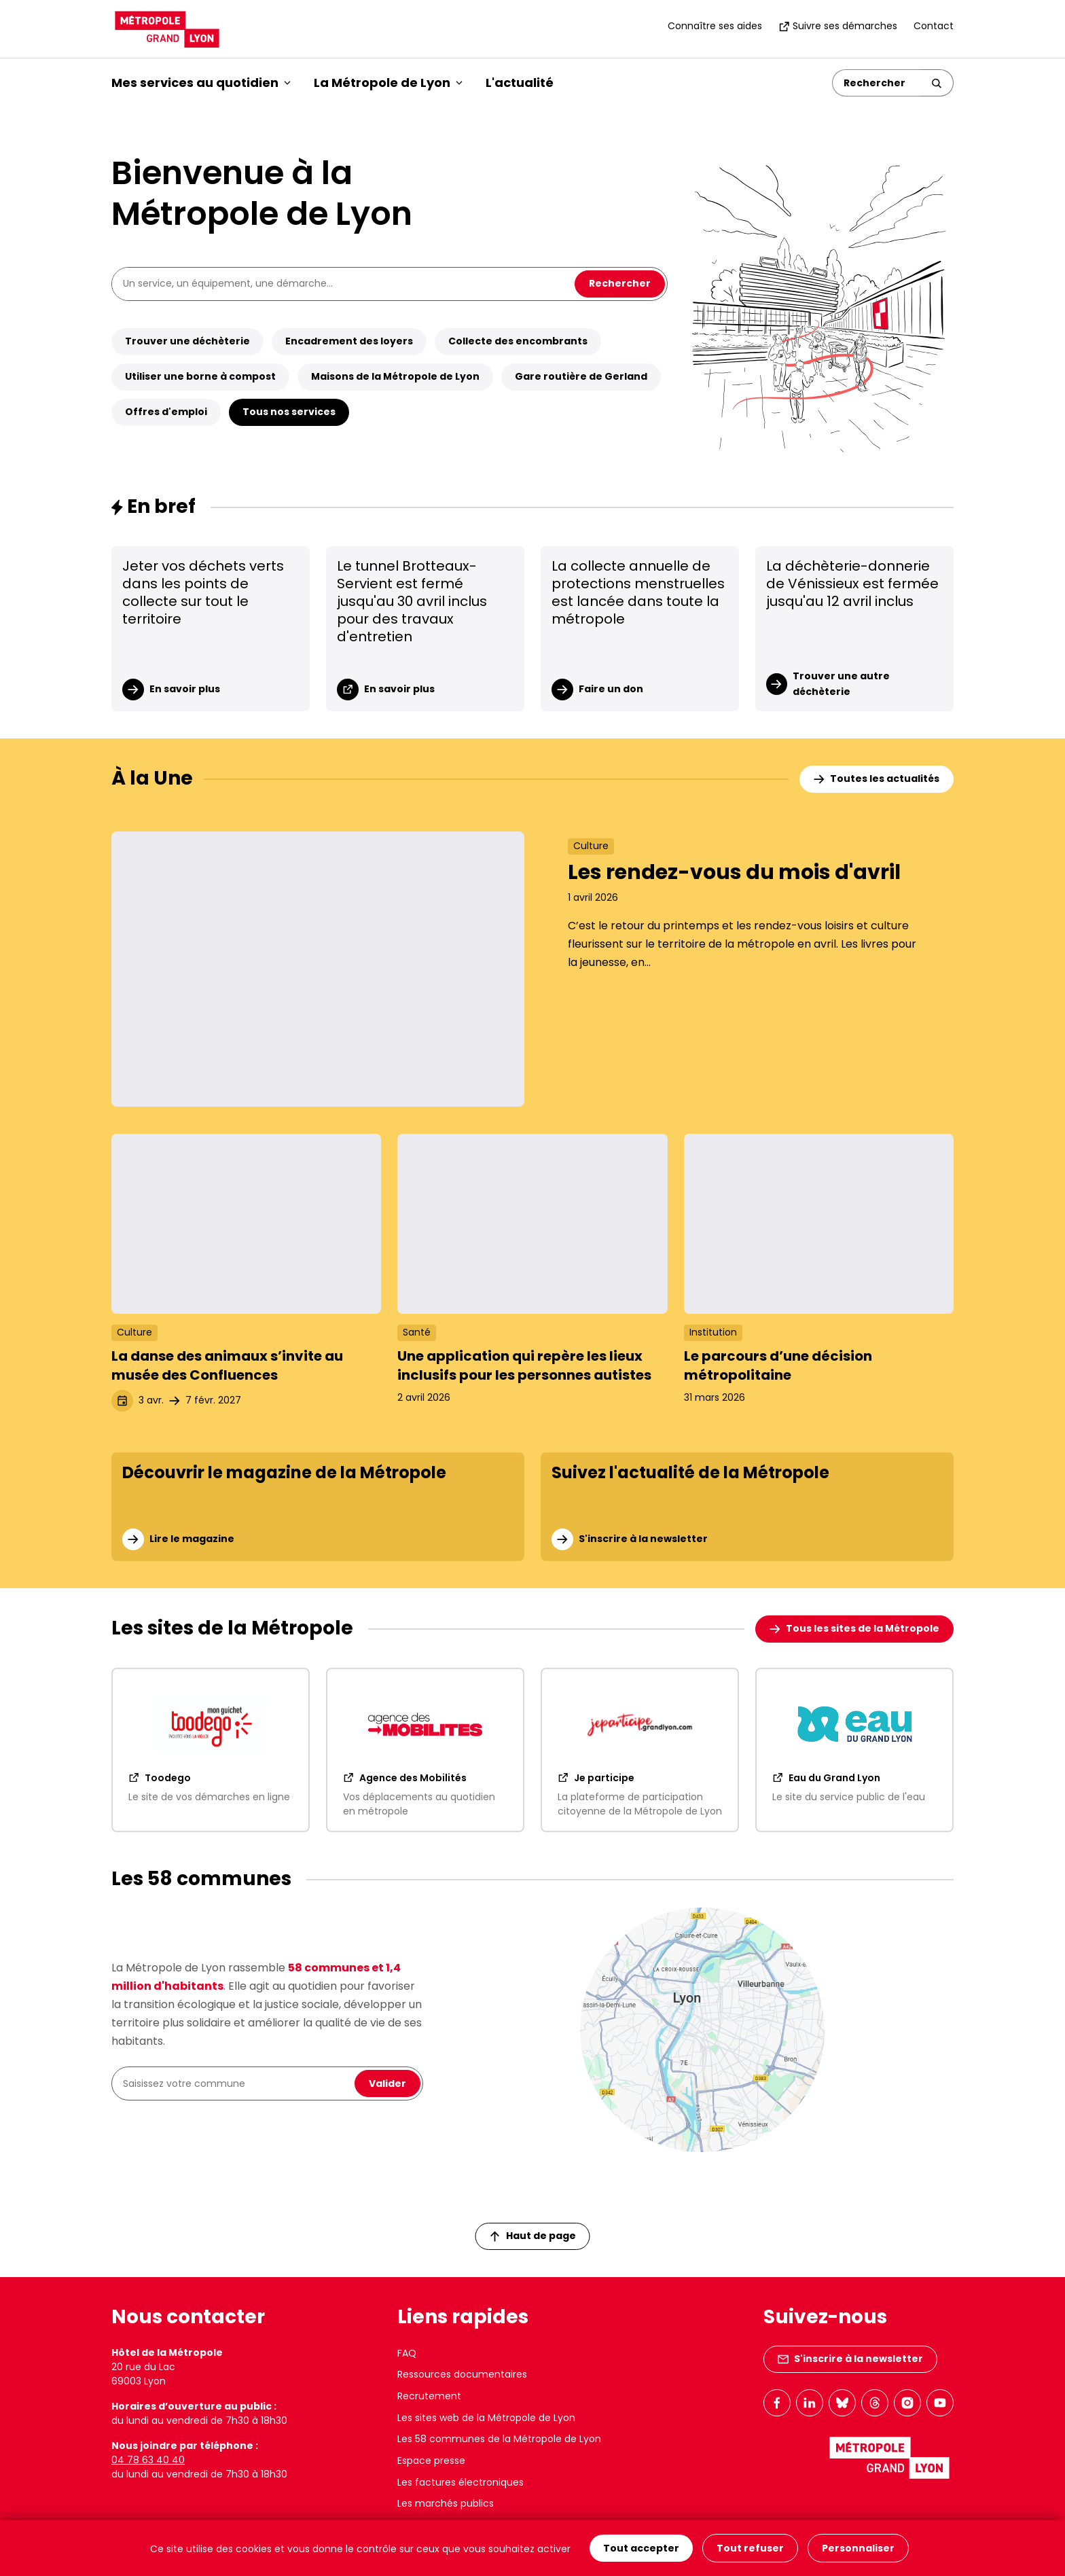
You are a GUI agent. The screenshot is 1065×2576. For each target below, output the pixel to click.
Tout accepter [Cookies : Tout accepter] (641, 2548)
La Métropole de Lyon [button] (388, 82)
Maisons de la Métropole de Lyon (395, 376)
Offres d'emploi (166, 411)
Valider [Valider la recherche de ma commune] (387, 2083)
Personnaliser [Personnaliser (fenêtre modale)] (858, 2548)
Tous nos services (289, 411)
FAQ (406, 2353)
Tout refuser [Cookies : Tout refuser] (750, 2548)
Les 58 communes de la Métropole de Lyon (499, 2439)
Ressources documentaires (462, 2374)
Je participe (596, 1778)
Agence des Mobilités (405, 1778)
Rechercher (620, 283)
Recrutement (429, 2396)
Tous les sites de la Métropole (854, 1628)
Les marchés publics (445, 2503)
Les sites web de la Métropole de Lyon (486, 2418)
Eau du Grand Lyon (826, 1778)
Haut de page (533, 2235)
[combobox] (236, 2083)
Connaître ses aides (715, 26)
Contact (934, 26)
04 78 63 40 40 (148, 2460)
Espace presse (431, 2460)
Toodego (159, 1778)
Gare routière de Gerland (581, 376)
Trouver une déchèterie (187, 341)
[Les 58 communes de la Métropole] (702, 2030)
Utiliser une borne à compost (200, 376)
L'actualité (520, 82)
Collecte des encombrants (518, 341)
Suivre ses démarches (837, 26)
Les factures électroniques (460, 2482)
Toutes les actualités (876, 778)
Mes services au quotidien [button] (201, 82)
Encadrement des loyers (349, 341)
